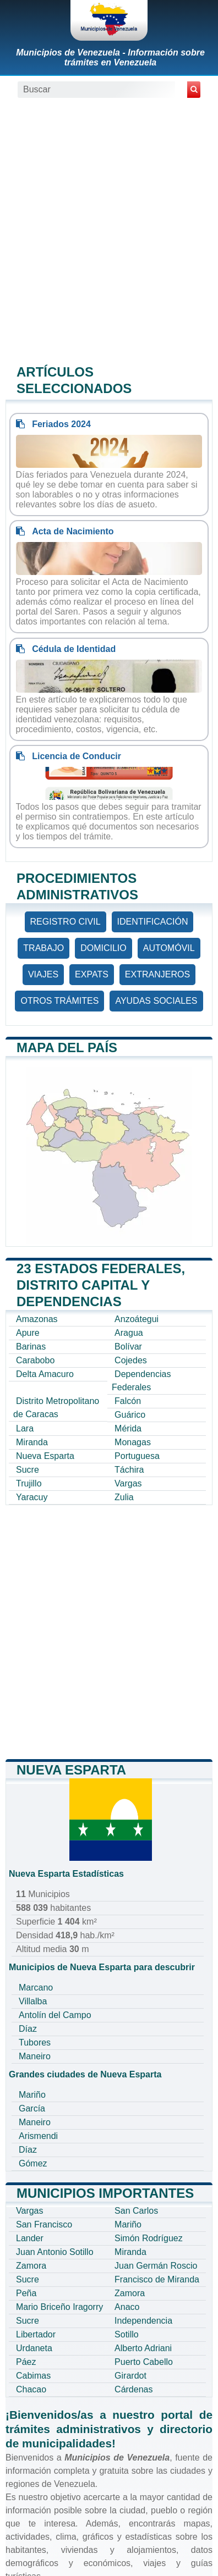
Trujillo (29, 1483)
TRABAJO (43, 948)
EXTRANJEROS (157, 974)
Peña (26, 2293)
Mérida (128, 1428)
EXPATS (91, 974)
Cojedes (131, 1360)
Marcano (36, 1987)
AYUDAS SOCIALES (156, 1000)
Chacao (31, 2389)
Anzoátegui (137, 1319)
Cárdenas (133, 2389)
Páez (26, 2362)
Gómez (33, 2163)
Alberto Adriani (143, 2348)
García (32, 2108)
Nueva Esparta (45, 1456)
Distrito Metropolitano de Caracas (56, 1407)
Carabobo (35, 1360)
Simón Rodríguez (149, 2238)
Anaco (127, 2307)
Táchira (129, 1469)
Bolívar (128, 1346)
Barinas (31, 1346)
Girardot (130, 2375)
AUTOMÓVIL (169, 948)
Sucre (27, 1469)
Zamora (31, 2265)
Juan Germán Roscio (156, 2265)
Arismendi (38, 2136)
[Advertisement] (109, 230)
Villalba (33, 2001)
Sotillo (127, 2334)
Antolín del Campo (55, 2015)
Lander (29, 2238)
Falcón (128, 1401)
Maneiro (35, 2056)
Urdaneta (34, 2348)
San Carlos (136, 2210)
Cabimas (33, 2375)
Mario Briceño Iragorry (59, 2307)
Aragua (129, 1332)
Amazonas (37, 1319)
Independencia (143, 2320)
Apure (28, 1332)
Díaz (28, 2028)
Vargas (128, 1483)
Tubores (35, 2042)
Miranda (32, 1442)
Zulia (124, 1497)
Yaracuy (32, 1497)
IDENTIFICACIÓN (152, 921)
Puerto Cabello (144, 2362)
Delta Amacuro (45, 1374)
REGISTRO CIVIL (65, 921)
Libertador (36, 2334)
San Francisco (44, 2224)
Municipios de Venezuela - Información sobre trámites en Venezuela (110, 57)
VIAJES (43, 974)
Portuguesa (137, 1456)
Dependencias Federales (141, 1380)
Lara (25, 1428)
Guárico (130, 1414)
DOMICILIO (103, 948)
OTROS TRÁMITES (59, 1000)
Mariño (32, 2094)
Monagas (133, 1442)
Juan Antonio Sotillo (55, 2252)
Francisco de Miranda (157, 2279)
